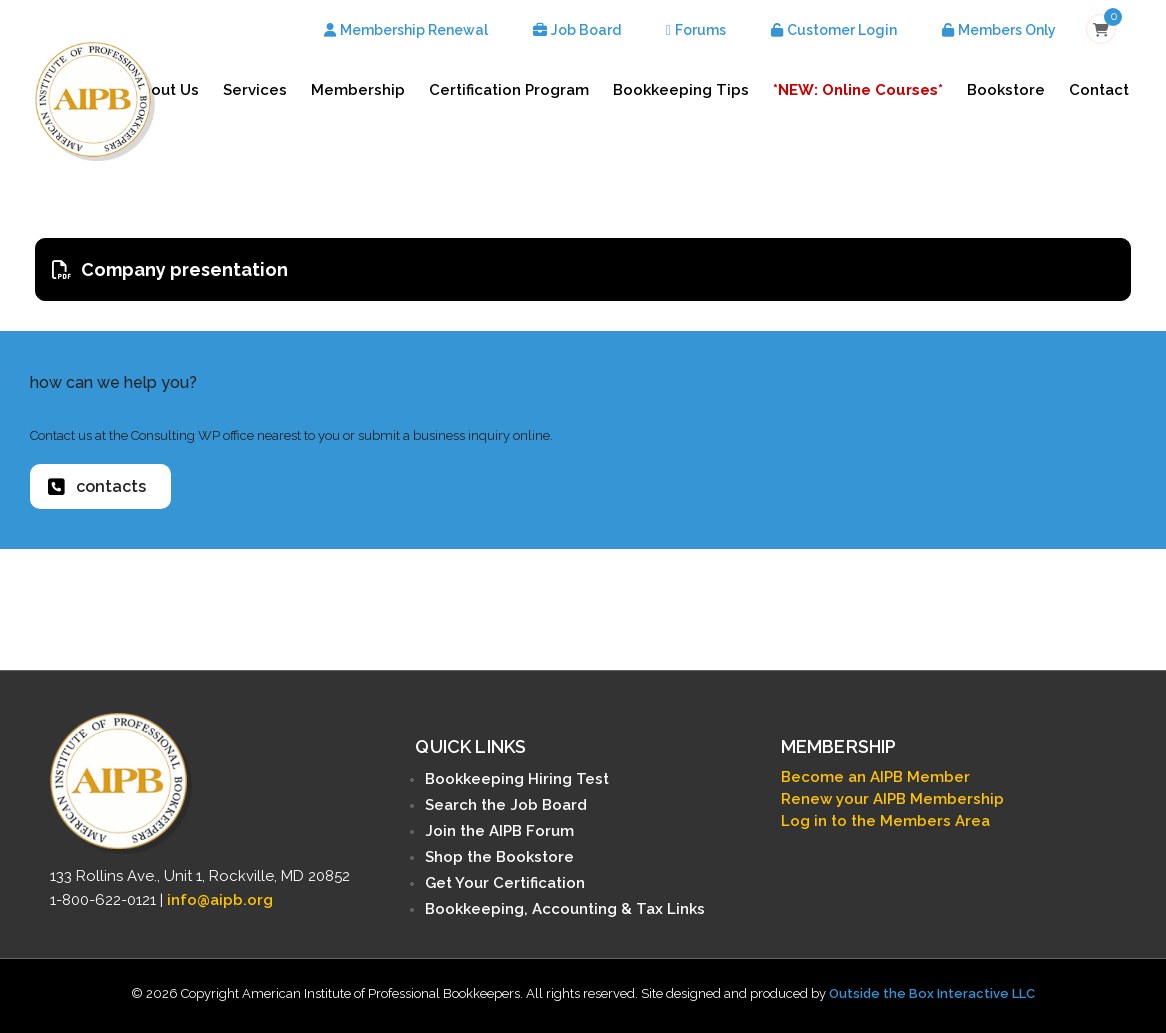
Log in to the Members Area (885, 821)
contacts (97, 486)
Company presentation (170, 269)
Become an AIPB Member (875, 777)
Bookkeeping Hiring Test (517, 779)
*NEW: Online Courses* (858, 90)
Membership (358, 90)
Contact (1099, 90)
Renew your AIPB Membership (892, 799)
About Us (165, 90)
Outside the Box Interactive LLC (932, 993)
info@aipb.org (220, 900)
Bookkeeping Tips (681, 90)
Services (255, 90)
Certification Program (509, 90)
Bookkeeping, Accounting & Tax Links (565, 909)
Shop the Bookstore (499, 857)
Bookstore (1006, 90)
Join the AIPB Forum (499, 831)
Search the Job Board (506, 805)
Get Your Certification (505, 883)
